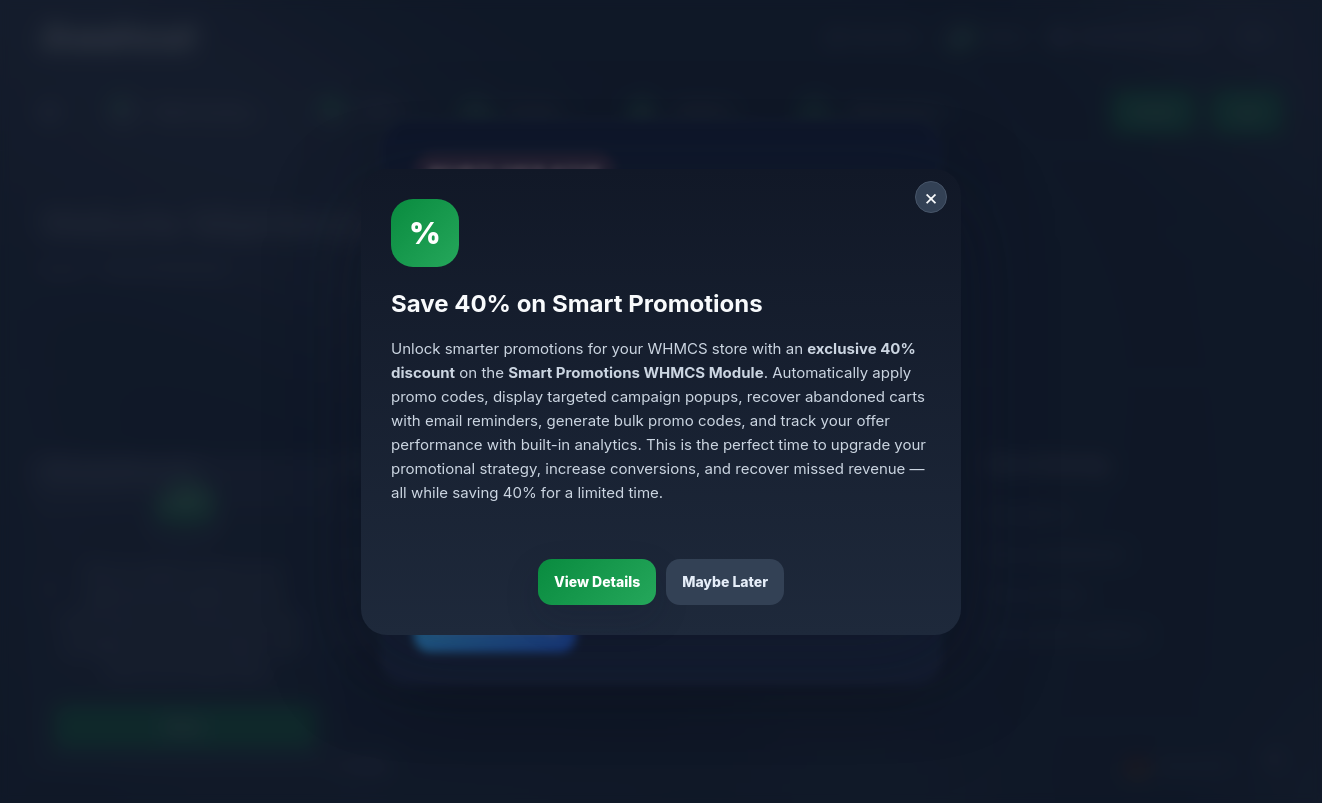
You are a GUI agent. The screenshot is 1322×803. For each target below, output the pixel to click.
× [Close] (931, 197)
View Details (597, 581)
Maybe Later (725, 581)
